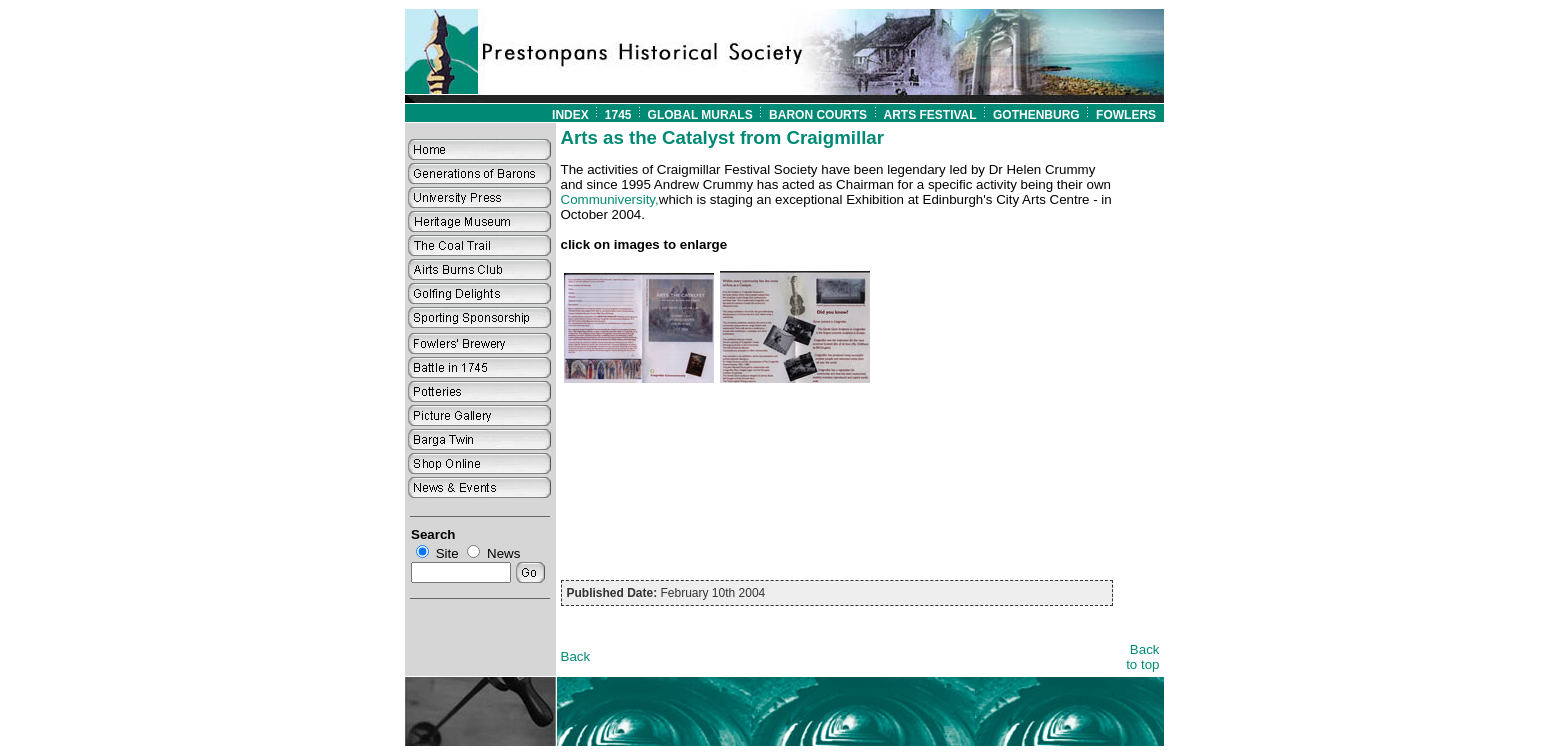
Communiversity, (610, 199)
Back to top (1142, 657)
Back (576, 656)
